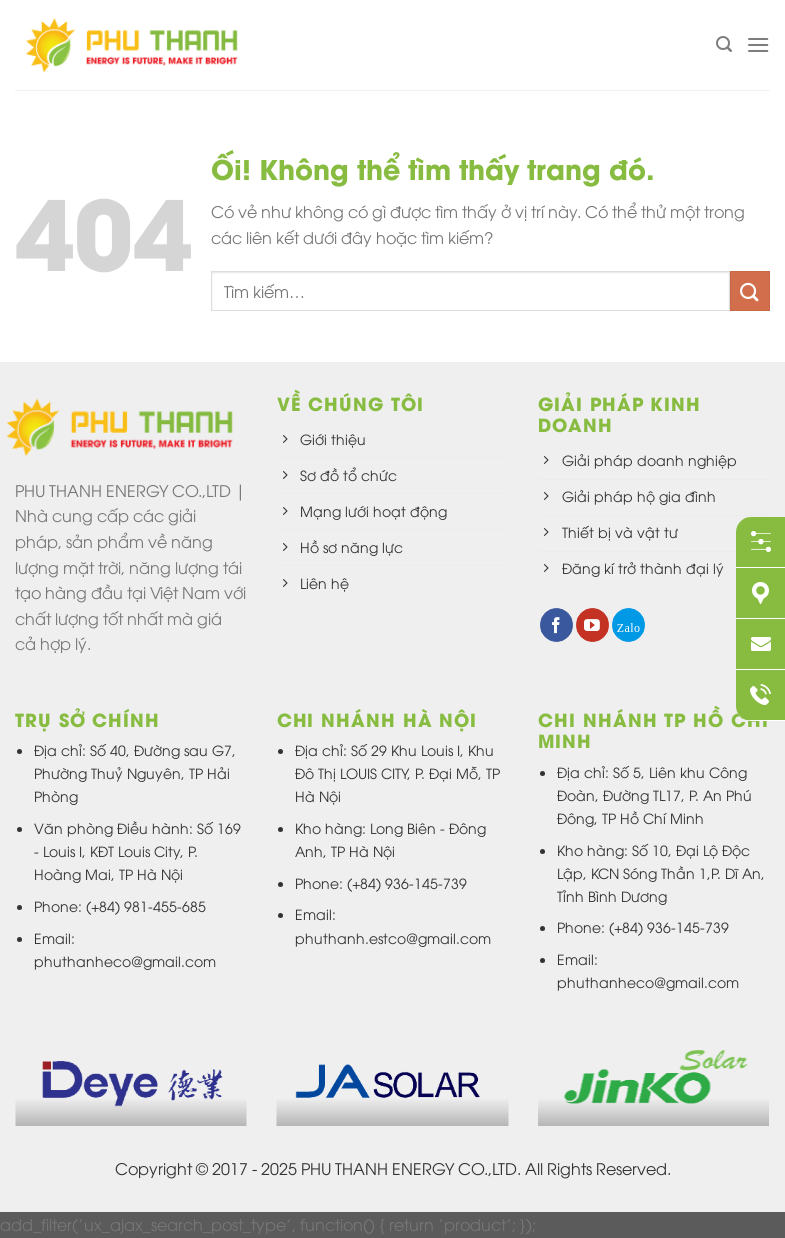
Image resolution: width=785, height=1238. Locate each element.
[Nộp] (750, 290)
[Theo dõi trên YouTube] (592, 625)
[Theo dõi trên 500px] (628, 625)
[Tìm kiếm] (724, 44)
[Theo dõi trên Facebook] (556, 625)
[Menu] (758, 44)
